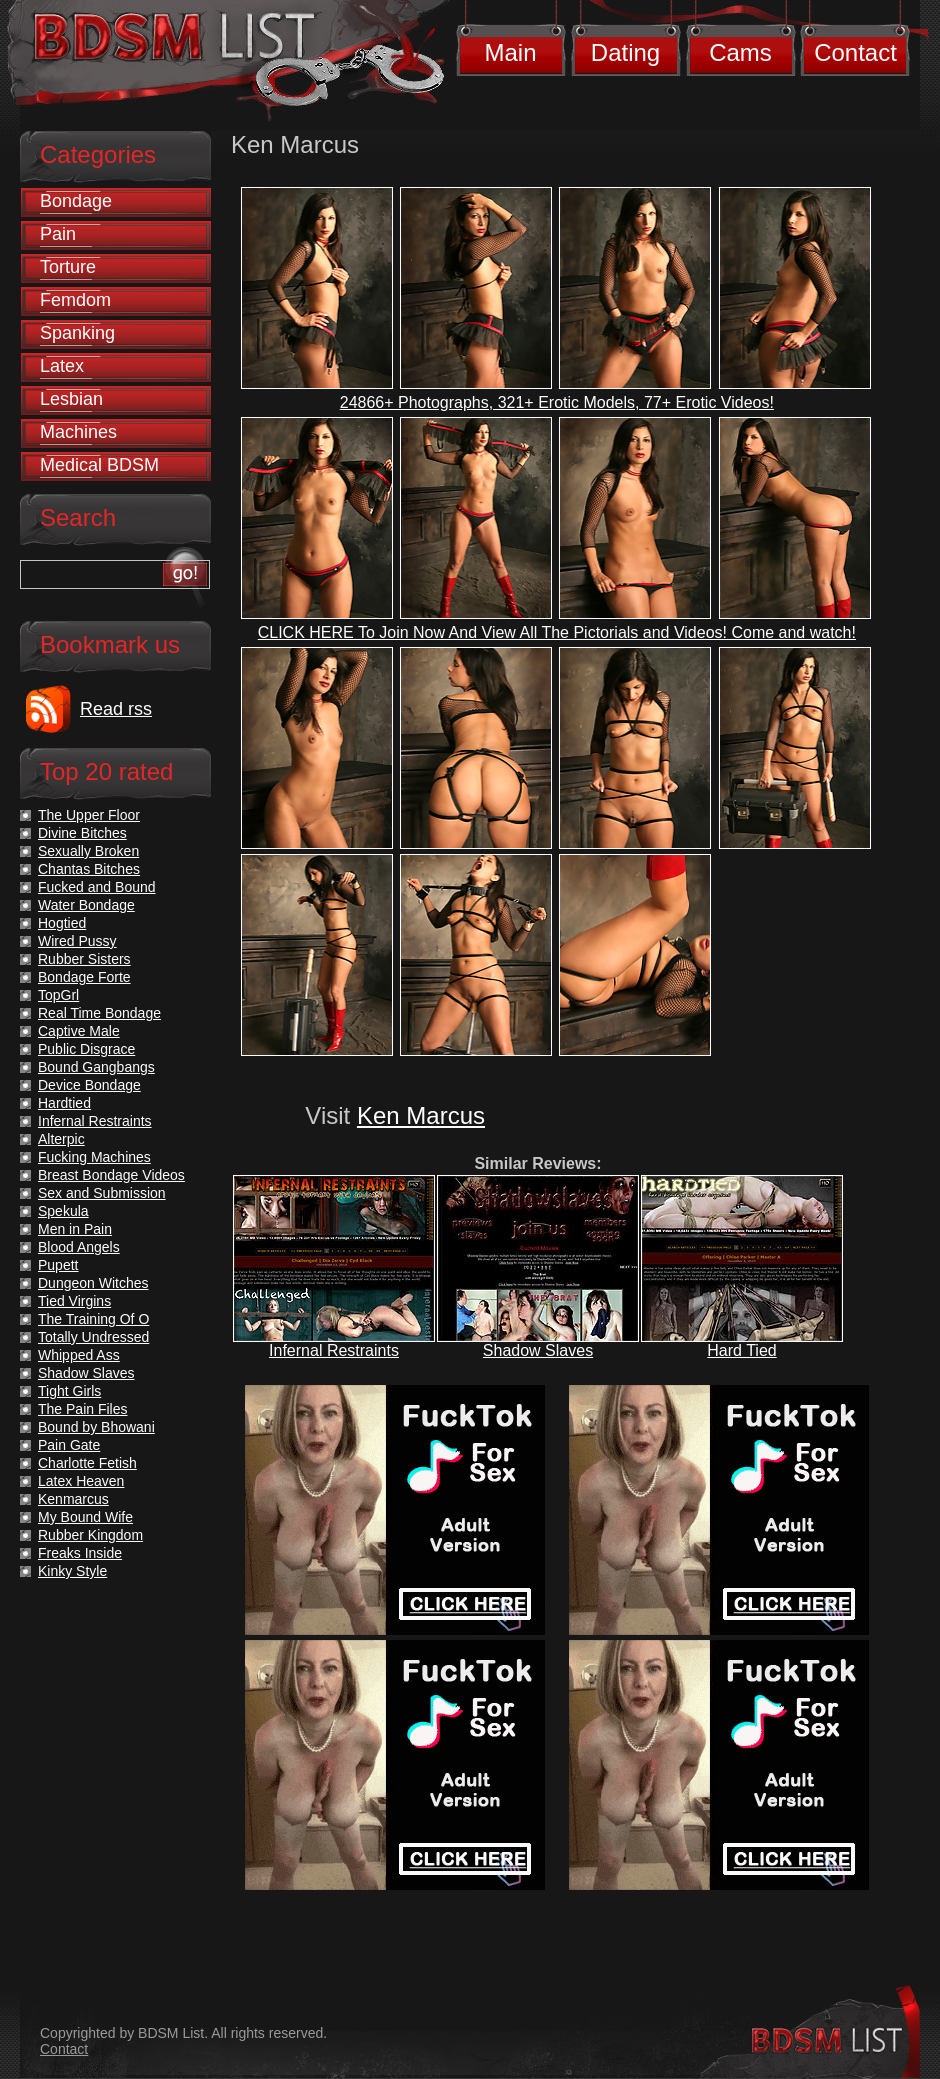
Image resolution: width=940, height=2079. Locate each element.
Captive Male (79, 1031)
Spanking (77, 333)
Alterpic (61, 1139)
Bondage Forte (84, 977)
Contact (855, 52)
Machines (78, 432)
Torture (68, 267)
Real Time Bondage (99, 1013)
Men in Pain (75, 1229)
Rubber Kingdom (90, 1535)
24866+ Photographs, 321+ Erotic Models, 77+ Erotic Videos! (557, 402)
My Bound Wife (85, 1517)
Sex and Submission (102, 1193)
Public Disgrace (86, 1049)
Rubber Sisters (84, 959)
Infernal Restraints (334, 1350)
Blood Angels (79, 1247)
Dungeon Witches (93, 1283)
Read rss (116, 709)
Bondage (76, 201)
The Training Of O (93, 1319)
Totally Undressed (93, 1337)
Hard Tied (741, 1350)
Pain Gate (69, 1445)
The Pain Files (82, 1409)
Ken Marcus (421, 1115)
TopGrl (58, 995)
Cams (740, 52)
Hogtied (62, 923)
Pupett (58, 1265)
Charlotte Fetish (87, 1463)
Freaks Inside (80, 1553)
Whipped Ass (79, 1355)
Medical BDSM (99, 465)
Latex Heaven (81, 1481)
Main (510, 52)
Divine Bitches (82, 833)
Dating (625, 52)
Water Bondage (86, 905)
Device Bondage (89, 1085)
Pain (58, 234)
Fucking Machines (94, 1157)
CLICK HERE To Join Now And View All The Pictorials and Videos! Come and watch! (557, 632)
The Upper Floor (89, 815)
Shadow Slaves (538, 1350)
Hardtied (64, 1103)
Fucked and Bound (97, 887)
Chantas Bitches (89, 869)
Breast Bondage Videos (111, 1175)
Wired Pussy (77, 941)
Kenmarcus (73, 1499)
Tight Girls (69, 1391)
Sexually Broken (88, 851)
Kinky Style (72, 1571)
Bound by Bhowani (96, 1427)
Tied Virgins (74, 1301)
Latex (62, 366)
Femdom (75, 300)
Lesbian (71, 399)
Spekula (63, 1211)
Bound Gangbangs (96, 1067)
